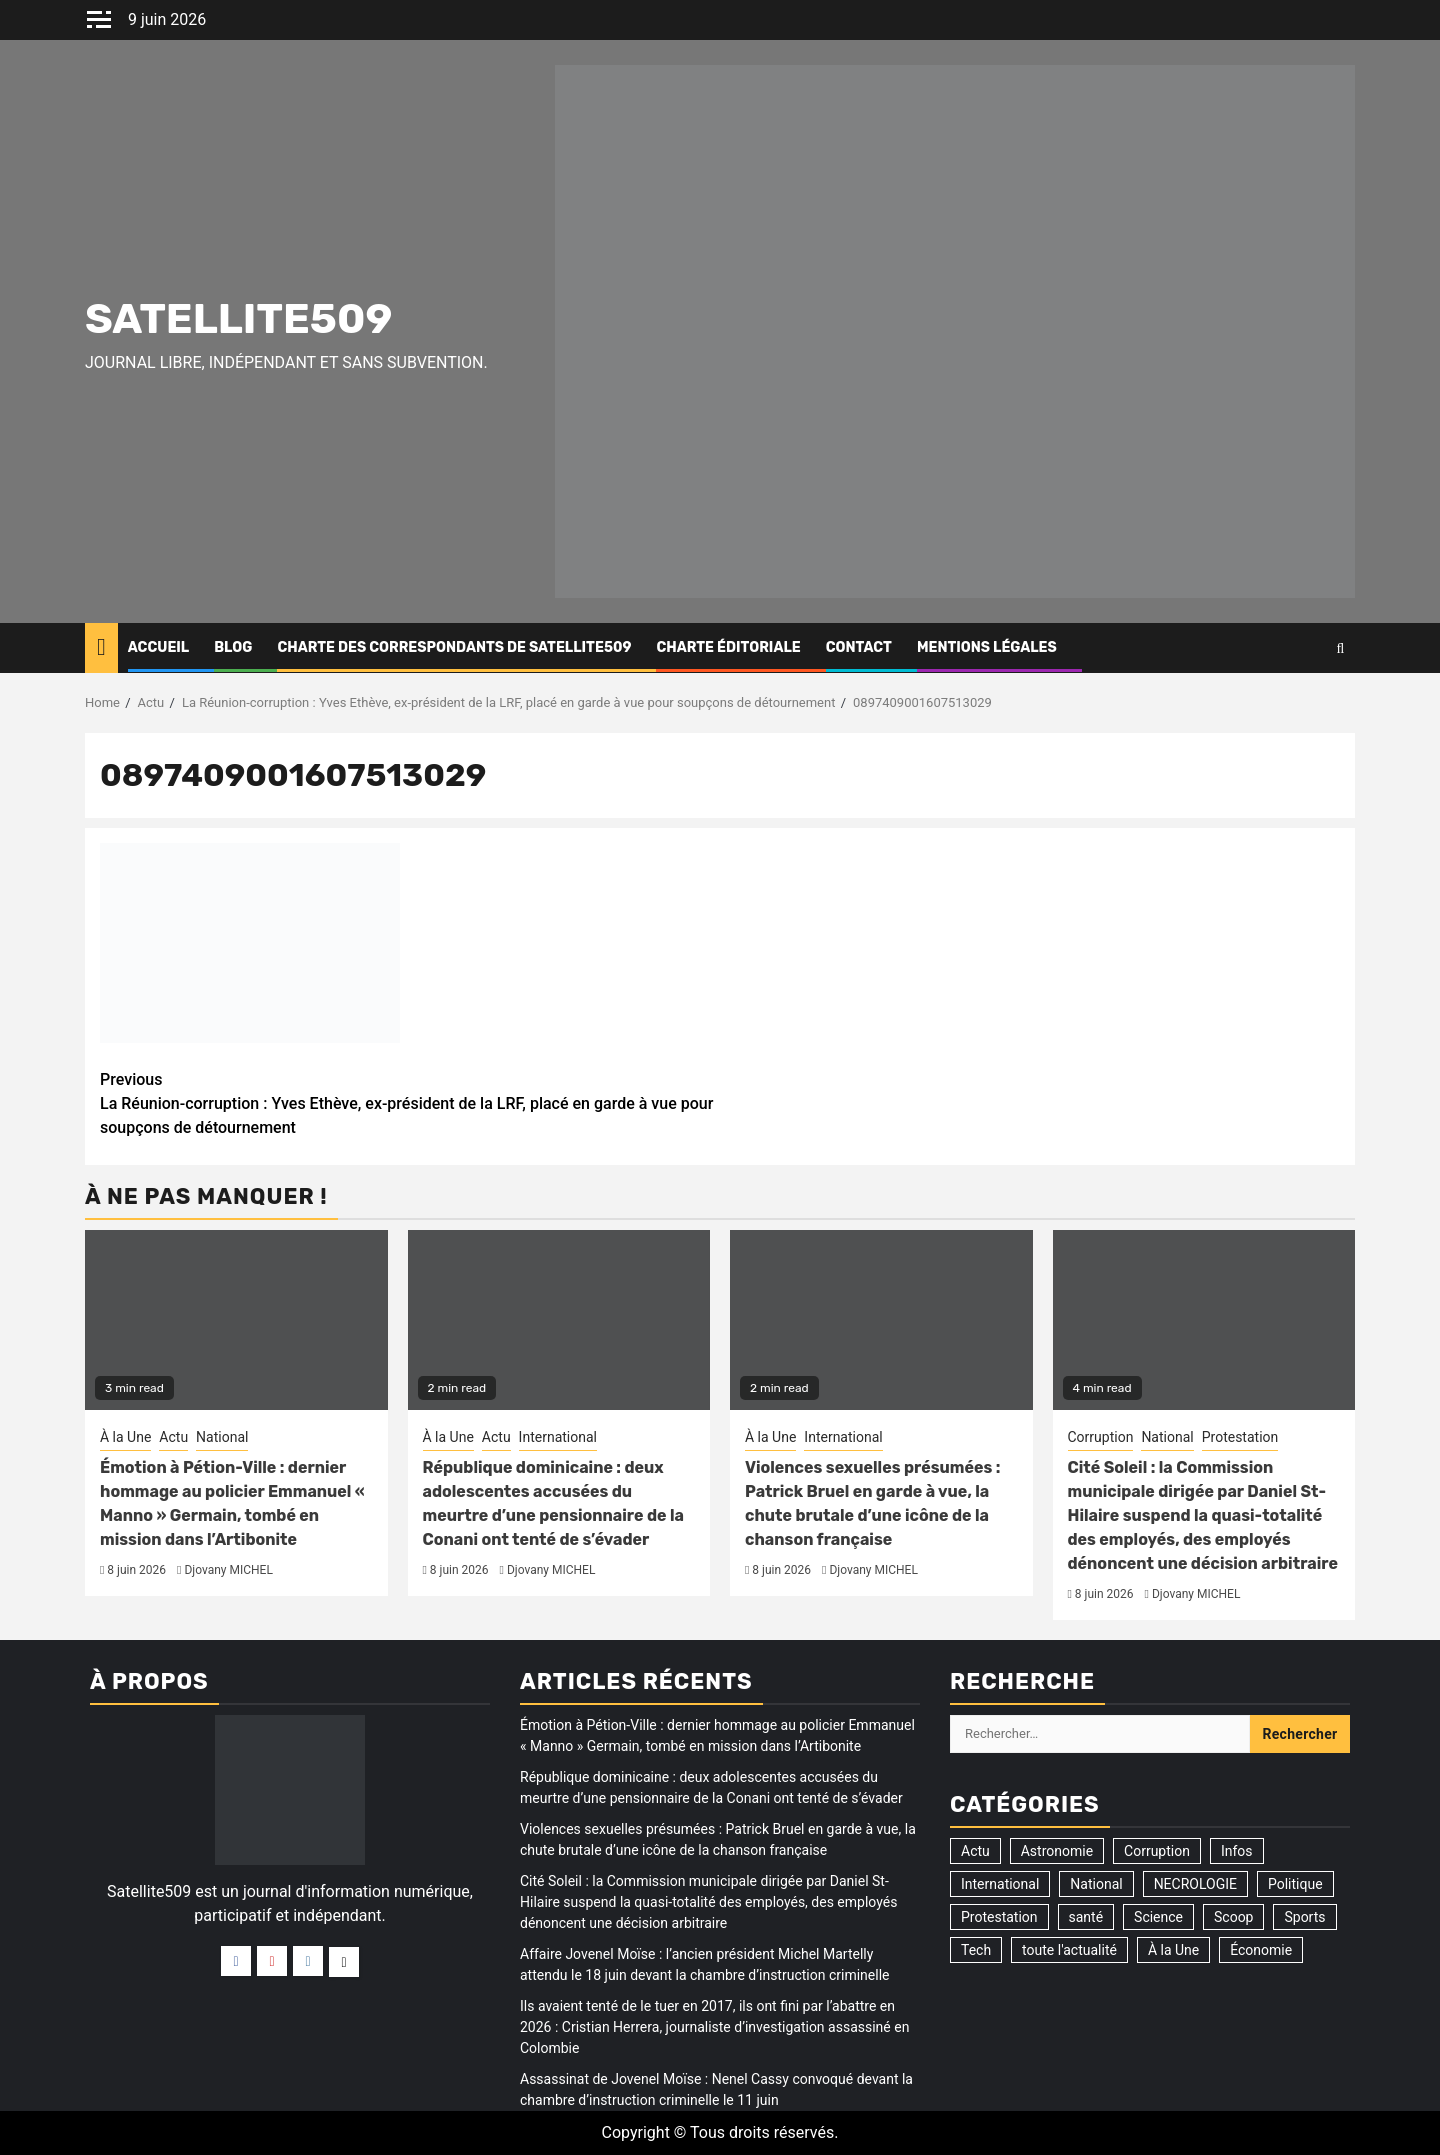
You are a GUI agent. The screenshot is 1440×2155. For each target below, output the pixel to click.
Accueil (158, 647)
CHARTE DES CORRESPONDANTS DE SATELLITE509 (454, 647)
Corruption (1101, 1437)
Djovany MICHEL (228, 1570)
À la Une (125, 1437)
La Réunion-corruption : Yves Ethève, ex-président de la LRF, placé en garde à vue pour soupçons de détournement (410, 1102)
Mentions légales (987, 647)
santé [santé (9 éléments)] (1086, 1917)
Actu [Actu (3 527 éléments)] (975, 1851)
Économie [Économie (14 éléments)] (1261, 1950)
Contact (859, 647)
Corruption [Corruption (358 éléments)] (1157, 1851)
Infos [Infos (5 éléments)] (1237, 1851)
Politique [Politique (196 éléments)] (1295, 1884)
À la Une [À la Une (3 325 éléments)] (1173, 1950)
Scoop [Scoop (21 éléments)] (1233, 1917)
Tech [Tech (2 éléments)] (976, 1950)
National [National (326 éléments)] (1096, 1884)
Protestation (1240, 1437)
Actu (173, 1437)
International (558, 1437)
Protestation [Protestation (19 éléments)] (999, 1917)
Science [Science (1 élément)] (1158, 1917)
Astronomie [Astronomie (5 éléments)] (1057, 1851)
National (222, 1437)
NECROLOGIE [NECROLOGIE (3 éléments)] (1195, 1884)
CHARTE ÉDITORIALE (728, 647)
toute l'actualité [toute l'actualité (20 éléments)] (1069, 1950)
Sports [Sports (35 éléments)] (1304, 1917)
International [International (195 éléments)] (1000, 1884)
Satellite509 (238, 319)
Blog (233, 647)
